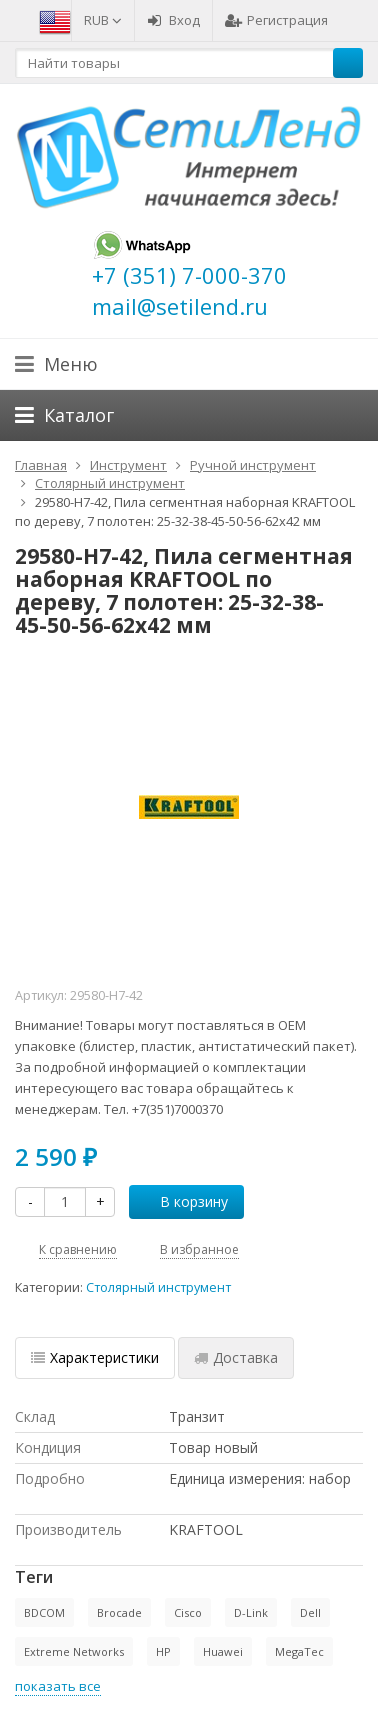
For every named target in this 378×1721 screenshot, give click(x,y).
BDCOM (44, 1612)
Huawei (223, 1651)
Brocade (119, 1612)
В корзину (183, 1201)
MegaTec (299, 1651)
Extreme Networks (74, 1651)
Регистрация (276, 20)
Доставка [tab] (236, 1357)
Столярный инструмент (158, 1287)
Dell (310, 1612)
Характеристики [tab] (95, 1357)
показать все (58, 1686)
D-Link (251, 1612)
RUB (103, 20)
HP (163, 1651)
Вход (173, 20)
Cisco (188, 1612)
